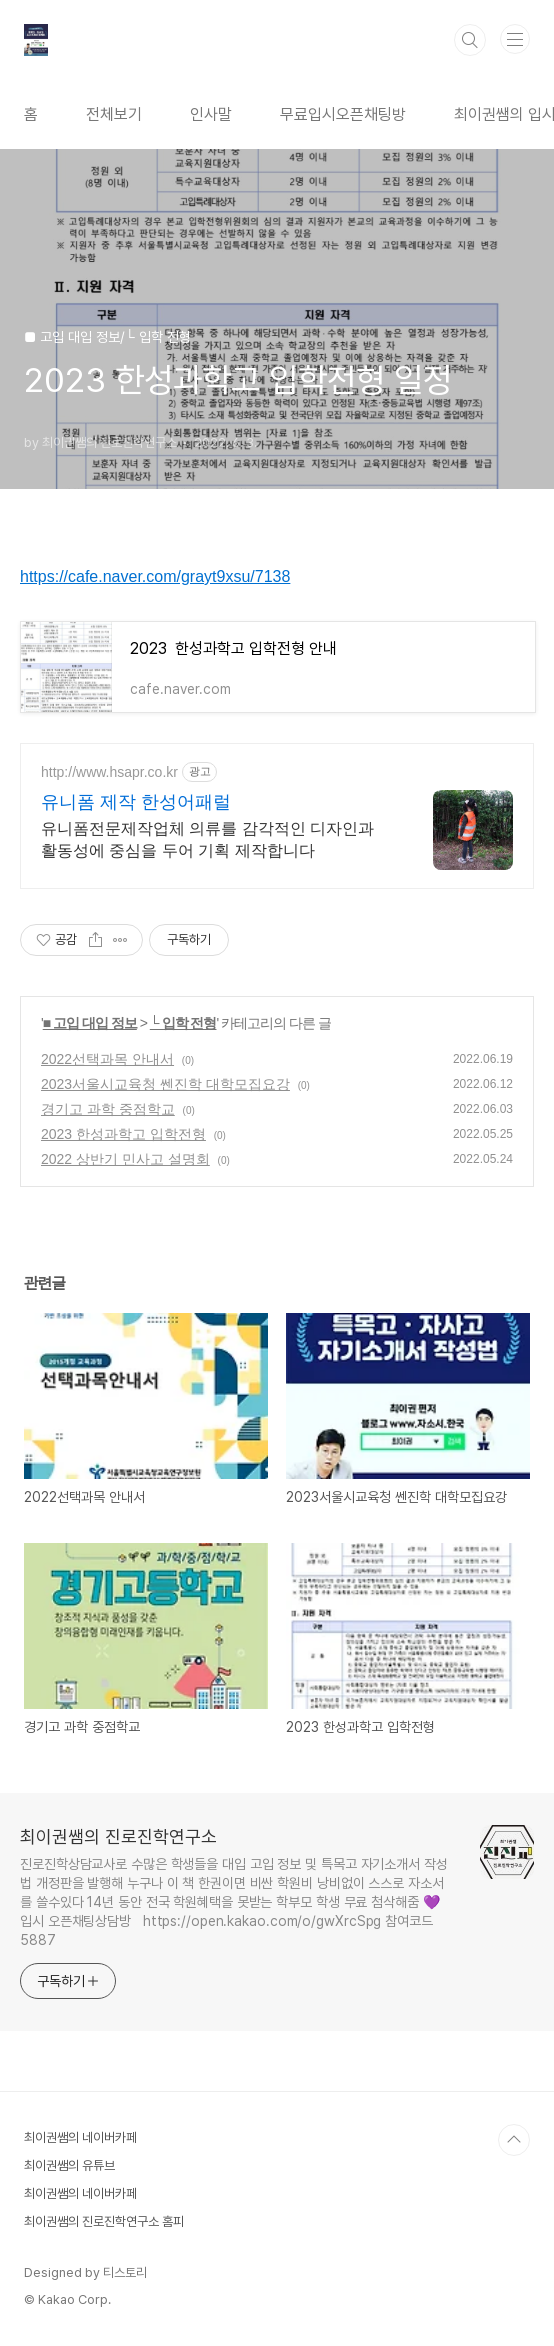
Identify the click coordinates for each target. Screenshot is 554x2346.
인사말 (211, 114)
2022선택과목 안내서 (107, 1059)
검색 (470, 40)
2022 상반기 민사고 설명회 (125, 1159)
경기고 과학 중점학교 (108, 1109)
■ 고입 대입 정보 (90, 1023)
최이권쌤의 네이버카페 (80, 2137)
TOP (514, 2140)
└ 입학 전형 (183, 1023)
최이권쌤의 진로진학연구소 (118, 1836)
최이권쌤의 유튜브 (69, 2165)
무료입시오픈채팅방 (343, 114)
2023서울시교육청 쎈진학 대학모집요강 (165, 1084)
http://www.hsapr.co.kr (109, 772)
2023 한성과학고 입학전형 (123, 1134)
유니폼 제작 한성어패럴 (136, 802)
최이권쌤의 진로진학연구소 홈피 (104, 2221)
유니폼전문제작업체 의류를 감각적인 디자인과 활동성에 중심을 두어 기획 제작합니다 (207, 839)
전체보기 (114, 114)
